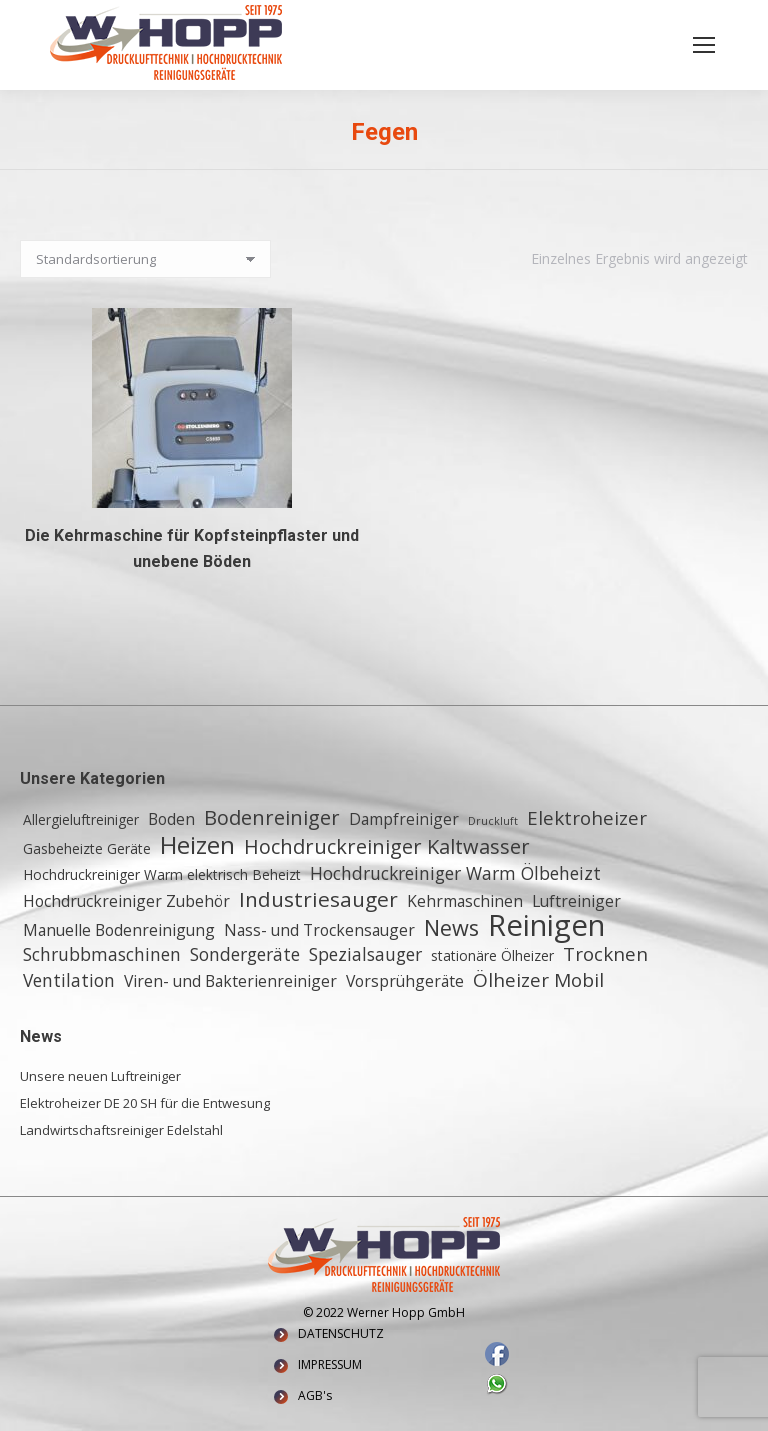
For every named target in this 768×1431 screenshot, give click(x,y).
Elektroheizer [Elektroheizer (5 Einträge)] (587, 818)
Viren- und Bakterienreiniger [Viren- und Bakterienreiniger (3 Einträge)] (230, 981)
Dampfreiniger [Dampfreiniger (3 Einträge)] (404, 819)
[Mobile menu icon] (704, 45)
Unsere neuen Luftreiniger (100, 1076)
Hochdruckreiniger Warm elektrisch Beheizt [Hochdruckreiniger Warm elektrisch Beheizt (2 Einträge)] (162, 874)
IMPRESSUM (330, 1364)
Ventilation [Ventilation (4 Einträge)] (69, 980)
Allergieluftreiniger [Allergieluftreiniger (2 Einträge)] (81, 819)
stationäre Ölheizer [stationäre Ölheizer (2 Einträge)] (492, 955)
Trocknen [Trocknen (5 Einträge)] (605, 954)
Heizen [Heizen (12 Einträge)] (197, 845)
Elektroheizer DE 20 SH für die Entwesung (145, 1103)
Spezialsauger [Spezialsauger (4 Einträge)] (365, 954)
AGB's (315, 1395)
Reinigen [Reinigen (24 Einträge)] (546, 925)
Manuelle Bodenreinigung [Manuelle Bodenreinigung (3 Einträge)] (119, 930)
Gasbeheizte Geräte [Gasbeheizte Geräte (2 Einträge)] (87, 848)
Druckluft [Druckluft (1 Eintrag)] (493, 821)
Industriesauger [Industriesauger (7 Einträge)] (318, 899)
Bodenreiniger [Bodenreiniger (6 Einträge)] (272, 818)
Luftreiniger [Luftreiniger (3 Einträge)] (576, 901)
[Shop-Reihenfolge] (145, 259)
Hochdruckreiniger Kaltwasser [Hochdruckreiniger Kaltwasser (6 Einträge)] (387, 847)
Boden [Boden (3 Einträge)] (171, 819)
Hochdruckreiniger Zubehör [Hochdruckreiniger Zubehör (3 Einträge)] (126, 901)
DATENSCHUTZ (341, 1333)
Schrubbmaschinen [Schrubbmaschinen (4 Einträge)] (102, 954)
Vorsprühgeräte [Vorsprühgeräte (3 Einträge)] (405, 981)
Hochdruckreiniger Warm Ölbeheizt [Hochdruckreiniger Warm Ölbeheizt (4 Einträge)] (455, 873)
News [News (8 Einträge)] (451, 928)
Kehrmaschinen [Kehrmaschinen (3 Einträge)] (465, 901)
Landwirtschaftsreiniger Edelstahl (121, 1130)
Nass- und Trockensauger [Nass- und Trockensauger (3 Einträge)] (319, 930)
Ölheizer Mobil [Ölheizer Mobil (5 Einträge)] (538, 980)
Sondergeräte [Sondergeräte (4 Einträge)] (245, 954)
